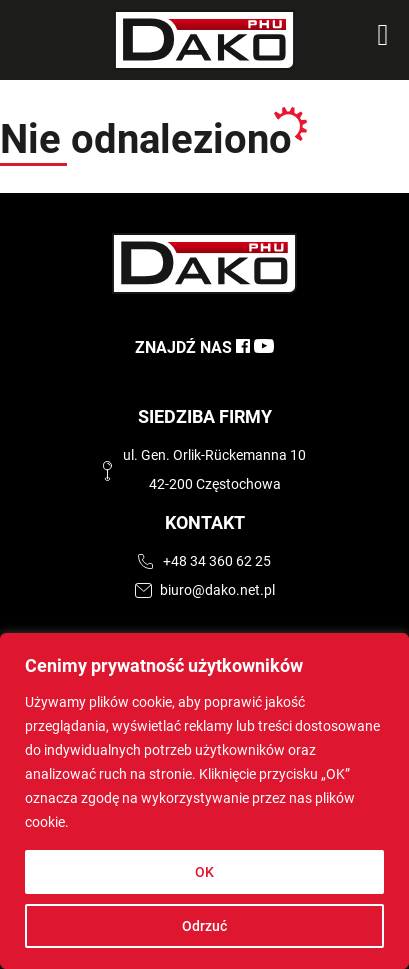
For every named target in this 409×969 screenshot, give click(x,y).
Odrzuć (204, 926)
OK (204, 872)
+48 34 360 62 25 (217, 561)
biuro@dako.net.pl (217, 590)
